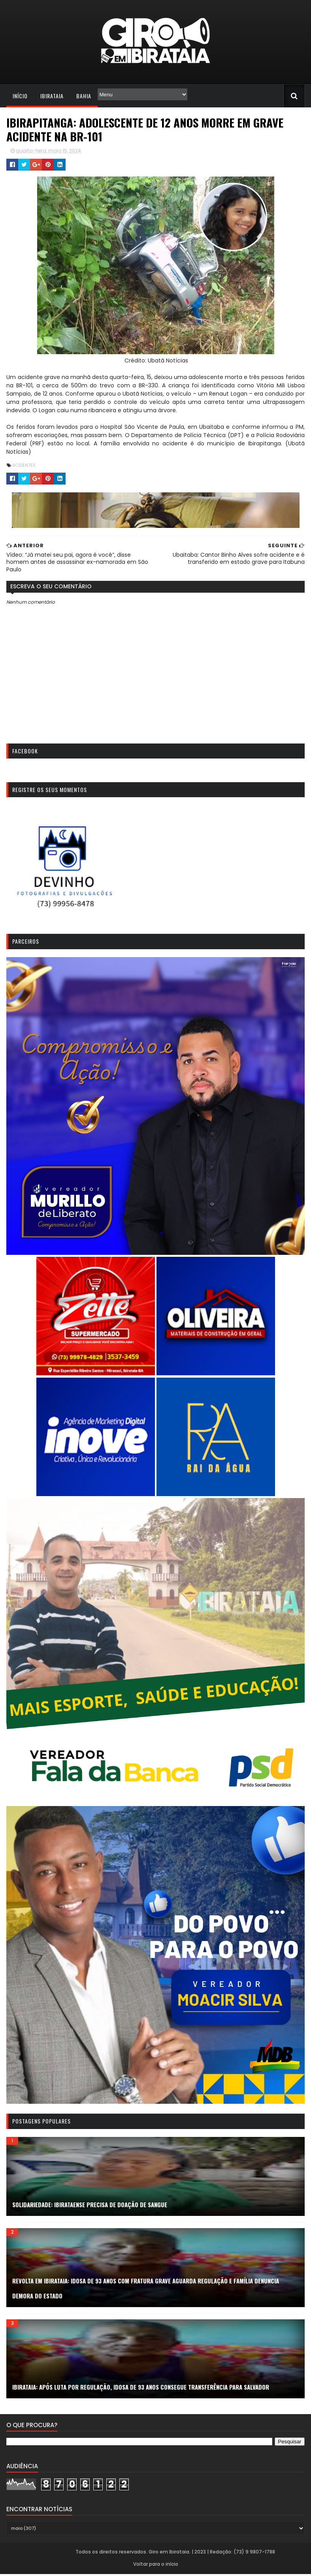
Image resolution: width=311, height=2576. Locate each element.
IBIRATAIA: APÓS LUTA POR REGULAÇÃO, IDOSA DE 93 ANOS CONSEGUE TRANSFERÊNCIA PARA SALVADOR (140, 2388)
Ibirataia (52, 96)
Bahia (83, 96)
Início (20, 96)
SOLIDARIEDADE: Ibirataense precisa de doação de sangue (89, 2206)
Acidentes (24, 465)
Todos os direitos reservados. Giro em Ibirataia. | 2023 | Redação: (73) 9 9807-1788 (175, 2553)
